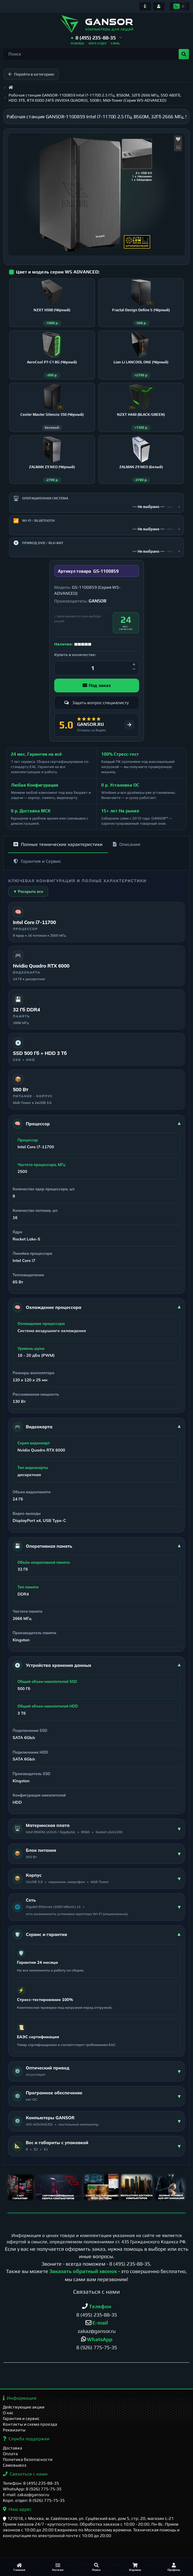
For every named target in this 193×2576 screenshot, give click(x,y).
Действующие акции (23, 2407)
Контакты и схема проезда (30, 2424)
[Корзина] (135, 2567)
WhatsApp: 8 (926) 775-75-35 (32, 2488)
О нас (8, 2412)
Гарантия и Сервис (37, 867)
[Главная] (19, 2567)
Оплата (10, 2453)
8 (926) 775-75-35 (96, 2353)
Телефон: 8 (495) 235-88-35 (31, 2483)
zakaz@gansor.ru (97, 2337)
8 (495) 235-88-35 (129, 2269)
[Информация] (145, 6)
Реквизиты (14, 2430)
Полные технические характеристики (58, 850)
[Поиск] (96, 2567)
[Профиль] (173, 2567)
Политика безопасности (27, 2459)
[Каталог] (58, 2567)
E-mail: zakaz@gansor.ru (26, 2494)
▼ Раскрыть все (28, 897)
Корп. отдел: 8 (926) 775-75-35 (34, 2500)
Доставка (12, 2448)
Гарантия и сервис (21, 2418)
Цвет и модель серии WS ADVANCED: (58, 272)
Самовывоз (14, 2465)
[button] (96, 38)
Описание (127, 850)
